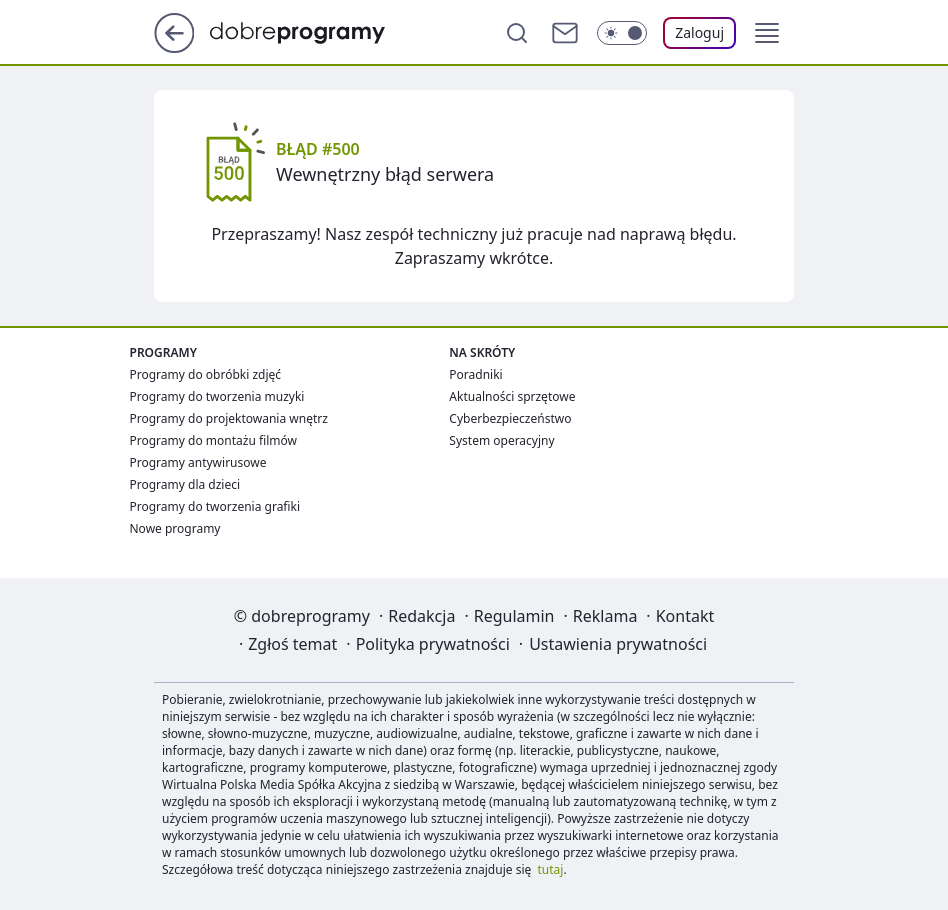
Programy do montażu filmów (213, 440)
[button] (767, 33)
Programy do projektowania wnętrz (229, 418)
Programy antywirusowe (198, 462)
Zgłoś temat (292, 644)
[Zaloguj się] (699, 33)
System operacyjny (501, 440)
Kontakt (685, 616)
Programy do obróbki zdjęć (206, 374)
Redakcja (421, 616)
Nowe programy (175, 528)
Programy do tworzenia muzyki (217, 396)
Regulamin (514, 616)
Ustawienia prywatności (618, 644)
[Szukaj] (517, 33)
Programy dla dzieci (185, 484)
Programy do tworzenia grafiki (215, 506)
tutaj (551, 869)
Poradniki (475, 374)
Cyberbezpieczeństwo (510, 418)
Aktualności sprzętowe (512, 396)
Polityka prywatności (433, 644)
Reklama (605, 616)
